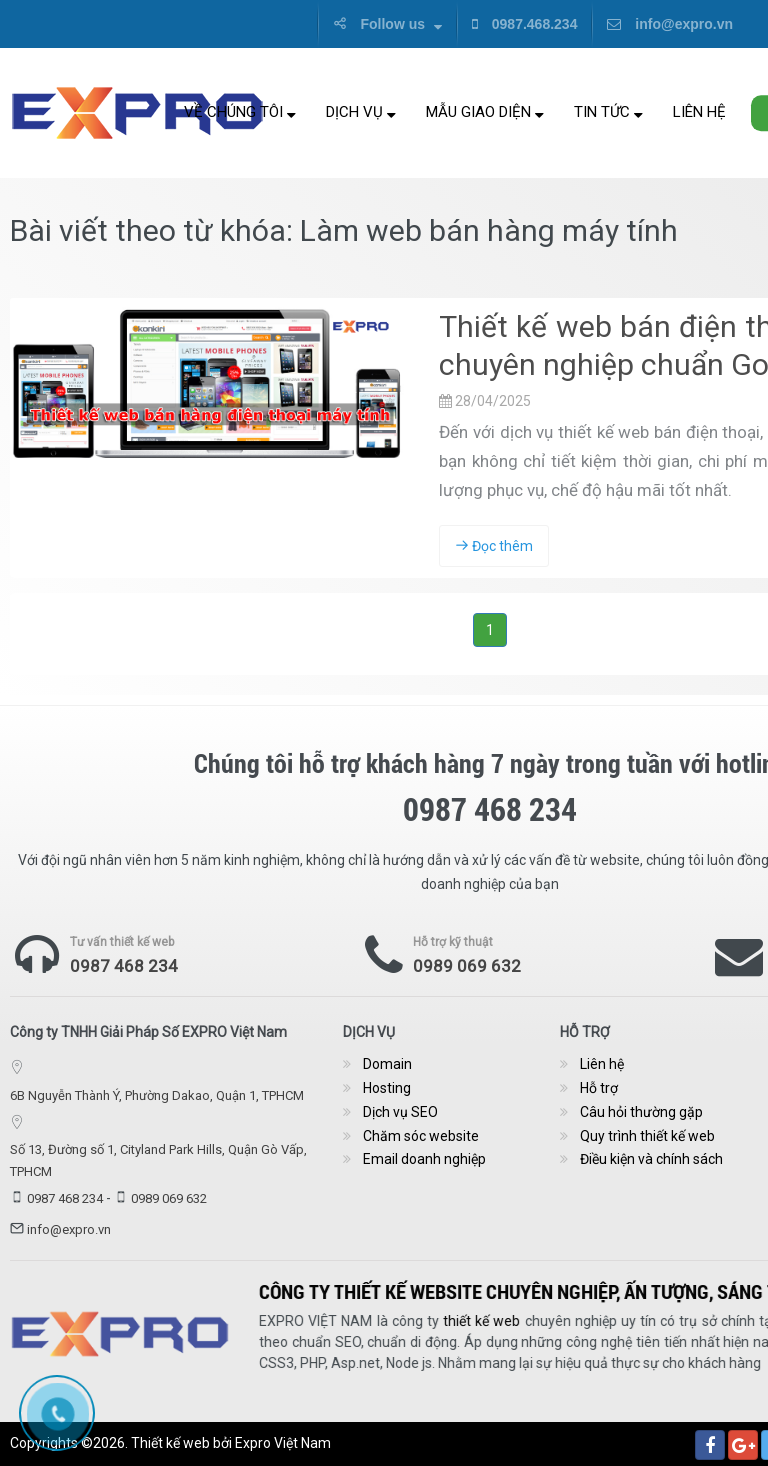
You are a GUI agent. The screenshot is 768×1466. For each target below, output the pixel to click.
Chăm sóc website (421, 1136)
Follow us (387, 24)
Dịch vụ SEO (400, 1112)
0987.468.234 (525, 24)
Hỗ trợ (599, 1088)
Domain (387, 1064)
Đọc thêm (494, 546)
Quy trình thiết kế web (647, 1136)
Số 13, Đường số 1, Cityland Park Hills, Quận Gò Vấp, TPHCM (158, 1160)
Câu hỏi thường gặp (641, 1112)
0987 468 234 (124, 966)
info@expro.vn (670, 24)
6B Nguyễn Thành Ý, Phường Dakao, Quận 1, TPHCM (157, 1095)
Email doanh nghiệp (424, 1159)
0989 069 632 (467, 966)
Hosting (387, 1088)
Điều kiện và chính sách (651, 1159)
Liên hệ (699, 112)
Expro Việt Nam (283, 1443)
